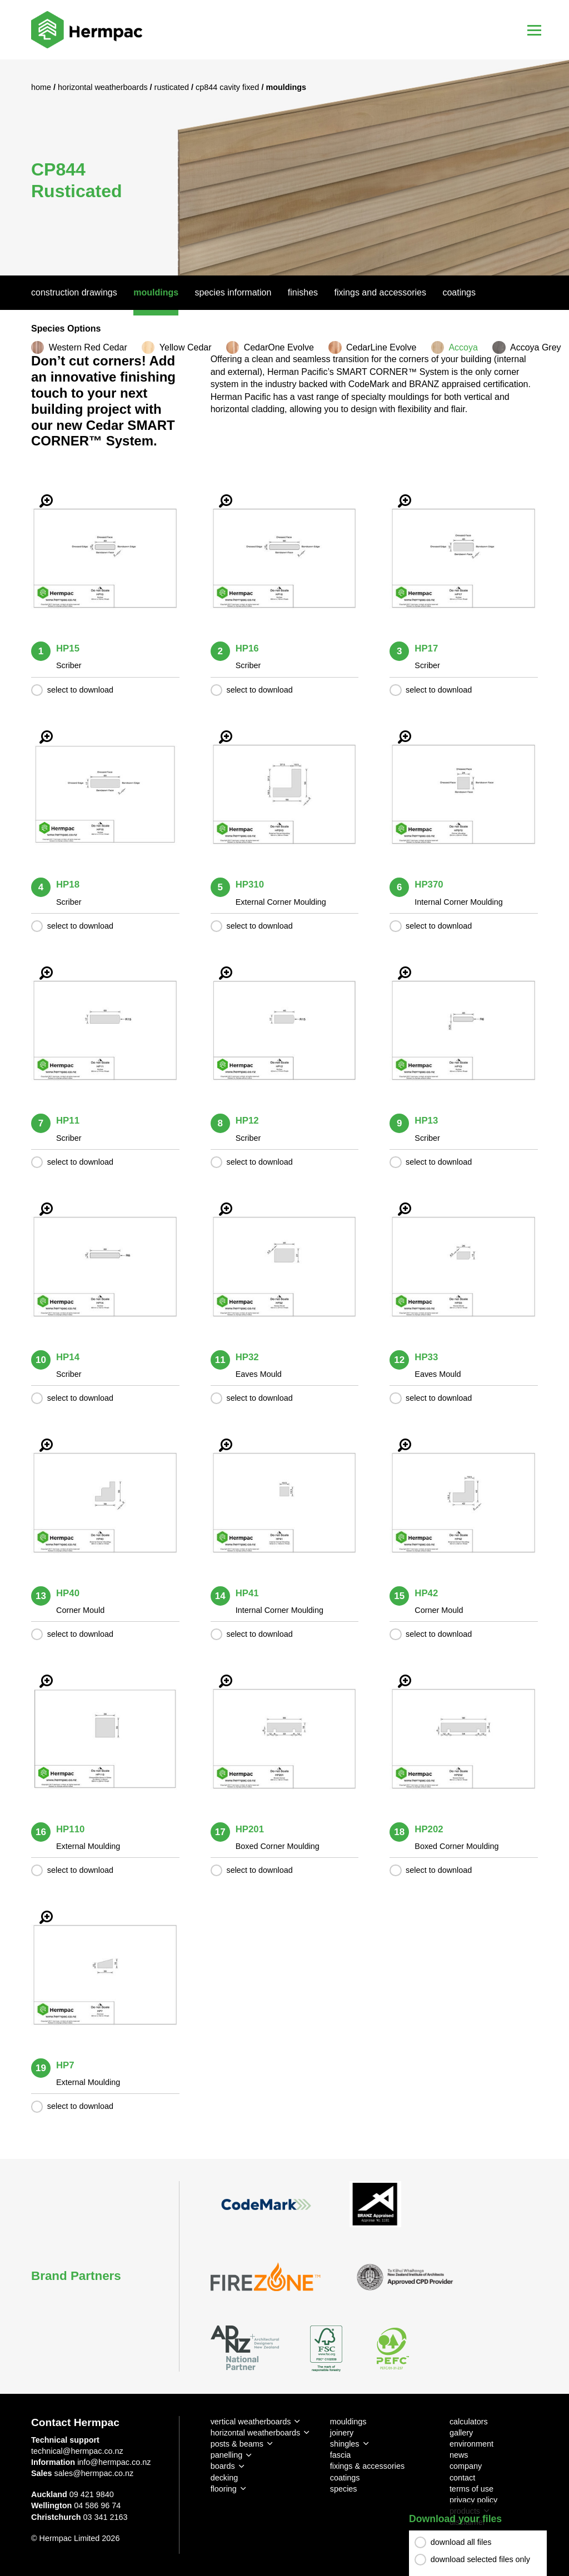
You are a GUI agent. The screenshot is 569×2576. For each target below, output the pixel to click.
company (466, 2466)
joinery (341, 2432)
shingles (345, 2443)
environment (471, 2443)
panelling (227, 2454)
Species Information (233, 292)
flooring (224, 2488)
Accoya (462, 347)
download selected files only (480, 2559)
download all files (461, 2542)
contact (462, 2477)
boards (223, 2466)
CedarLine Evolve (381, 347)
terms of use (471, 2488)
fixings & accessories (367, 2466)
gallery (461, 2432)
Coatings (459, 292)
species (343, 2488)
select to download (80, 689)
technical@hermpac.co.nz (77, 2451)
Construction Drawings (74, 292)
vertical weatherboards (251, 2421)
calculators (469, 2421)
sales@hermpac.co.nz (94, 2473)
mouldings (348, 2421)
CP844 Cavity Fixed (228, 87)
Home (42, 87)
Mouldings (155, 292)
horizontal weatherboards (256, 2432)
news (459, 2454)
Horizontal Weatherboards (104, 87)
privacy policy (473, 2499)
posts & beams (237, 2443)
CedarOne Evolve (279, 347)
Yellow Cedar (185, 347)
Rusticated (172, 87)
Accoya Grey (535, 347)
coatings (345, 2477)
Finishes (303, 292)
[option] (284, 167)
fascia (340, 2454)
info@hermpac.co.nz (114, 2462)
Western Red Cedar (88, 347)
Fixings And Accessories (380, 292)
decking (224, 2477)
